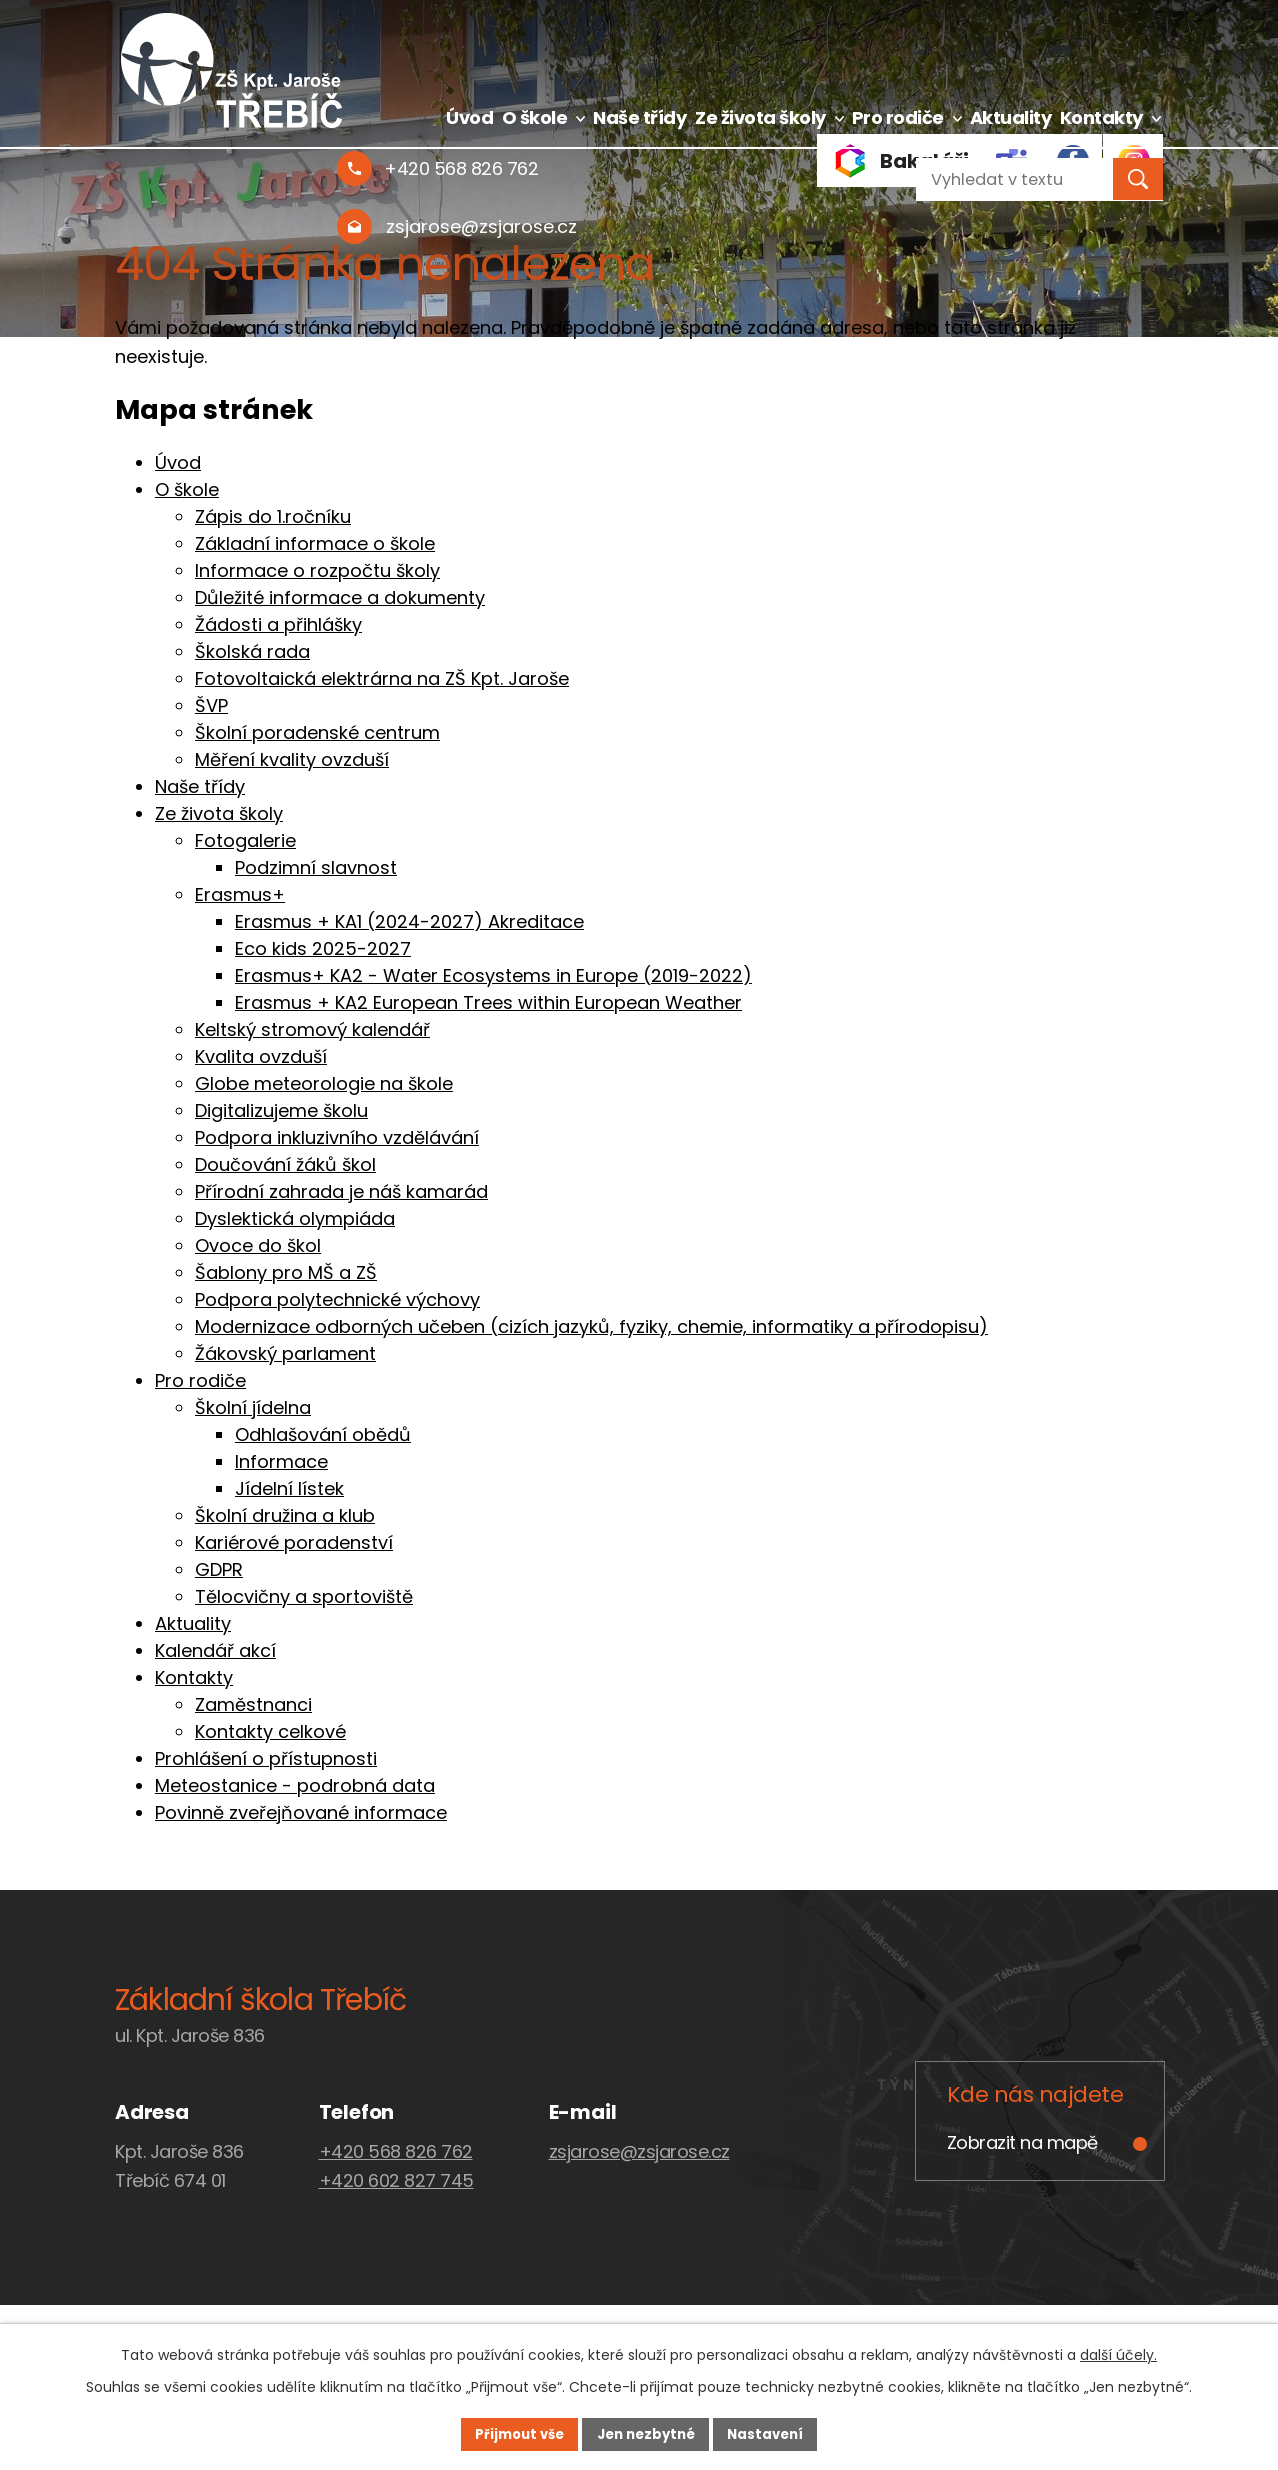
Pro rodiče (898, 117)
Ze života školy (760, 117)
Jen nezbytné (646, 2433)
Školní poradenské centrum (317, 732)
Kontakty (1101, 117)
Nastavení (785, 2433)
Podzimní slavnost (316, 867)
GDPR (219, 1569)
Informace (281, 1461)
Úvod (469, 117)
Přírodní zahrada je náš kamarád (341, 1191)
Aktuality (1011, 117)
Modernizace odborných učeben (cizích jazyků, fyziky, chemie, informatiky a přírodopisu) (591, 1326)
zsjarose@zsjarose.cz (639, 2151)
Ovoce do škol (258, 1245)
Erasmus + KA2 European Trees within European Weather (488, 1002)
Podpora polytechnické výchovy (337, 1299)
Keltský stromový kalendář (312, 1029)
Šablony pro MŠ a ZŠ (286, 1272)
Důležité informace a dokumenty (340, 597)
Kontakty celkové (270, 1731)
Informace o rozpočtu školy (317, 570)
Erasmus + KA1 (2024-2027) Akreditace (409, 921)
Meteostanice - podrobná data (295, 1785)
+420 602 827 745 (396, 2180)
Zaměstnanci (253, 1704)
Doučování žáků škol (285, 1164)
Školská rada (252, 651)
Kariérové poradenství (294, 1542)
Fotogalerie (245, 840)
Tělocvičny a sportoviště (304, 1596)
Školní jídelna (253, 1407)
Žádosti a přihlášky (278, 624)
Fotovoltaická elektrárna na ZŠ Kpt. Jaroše (382, 678)
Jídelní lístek (289, 1488)
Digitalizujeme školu (281, 1110)
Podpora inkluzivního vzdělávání (337, 1137)
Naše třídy (639, 117)
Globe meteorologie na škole (324, 1083)
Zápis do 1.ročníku (273, 516)
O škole (535, 117)
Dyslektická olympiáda (295, 1218)
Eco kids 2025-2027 (323, 948)
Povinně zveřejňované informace (301, 1812)
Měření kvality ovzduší (292, 759)
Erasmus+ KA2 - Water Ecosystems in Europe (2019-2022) (493, 975)
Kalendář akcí (215, 1650)
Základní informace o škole (315, 543)
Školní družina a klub (285, 1515)
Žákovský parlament (285, 1353)
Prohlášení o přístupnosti (266, 1758)
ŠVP (211, 705)
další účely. (1118, 2353)
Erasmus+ (240, 894)
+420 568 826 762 (396, 2151)
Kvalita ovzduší (261, 1056)
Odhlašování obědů (323, 1434)
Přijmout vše (500, 2433)
